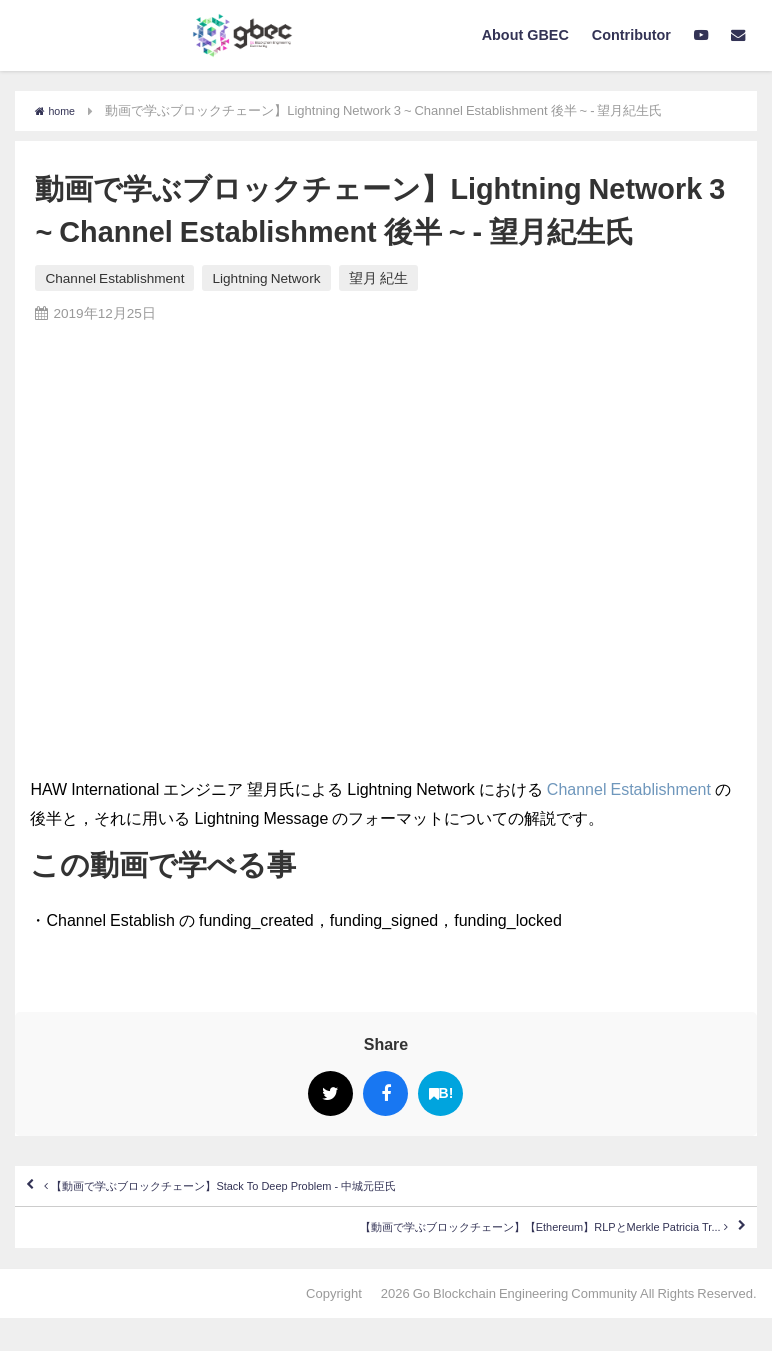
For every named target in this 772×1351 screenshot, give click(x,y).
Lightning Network (266, 278)
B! (441, 1093)
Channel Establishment (114, 278)
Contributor (631, 35)
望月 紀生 (378, 278)
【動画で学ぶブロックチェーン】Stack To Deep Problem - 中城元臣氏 (307, 1195)
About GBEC (525, 35)
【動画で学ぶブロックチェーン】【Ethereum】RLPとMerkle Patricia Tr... (452, 1253)
